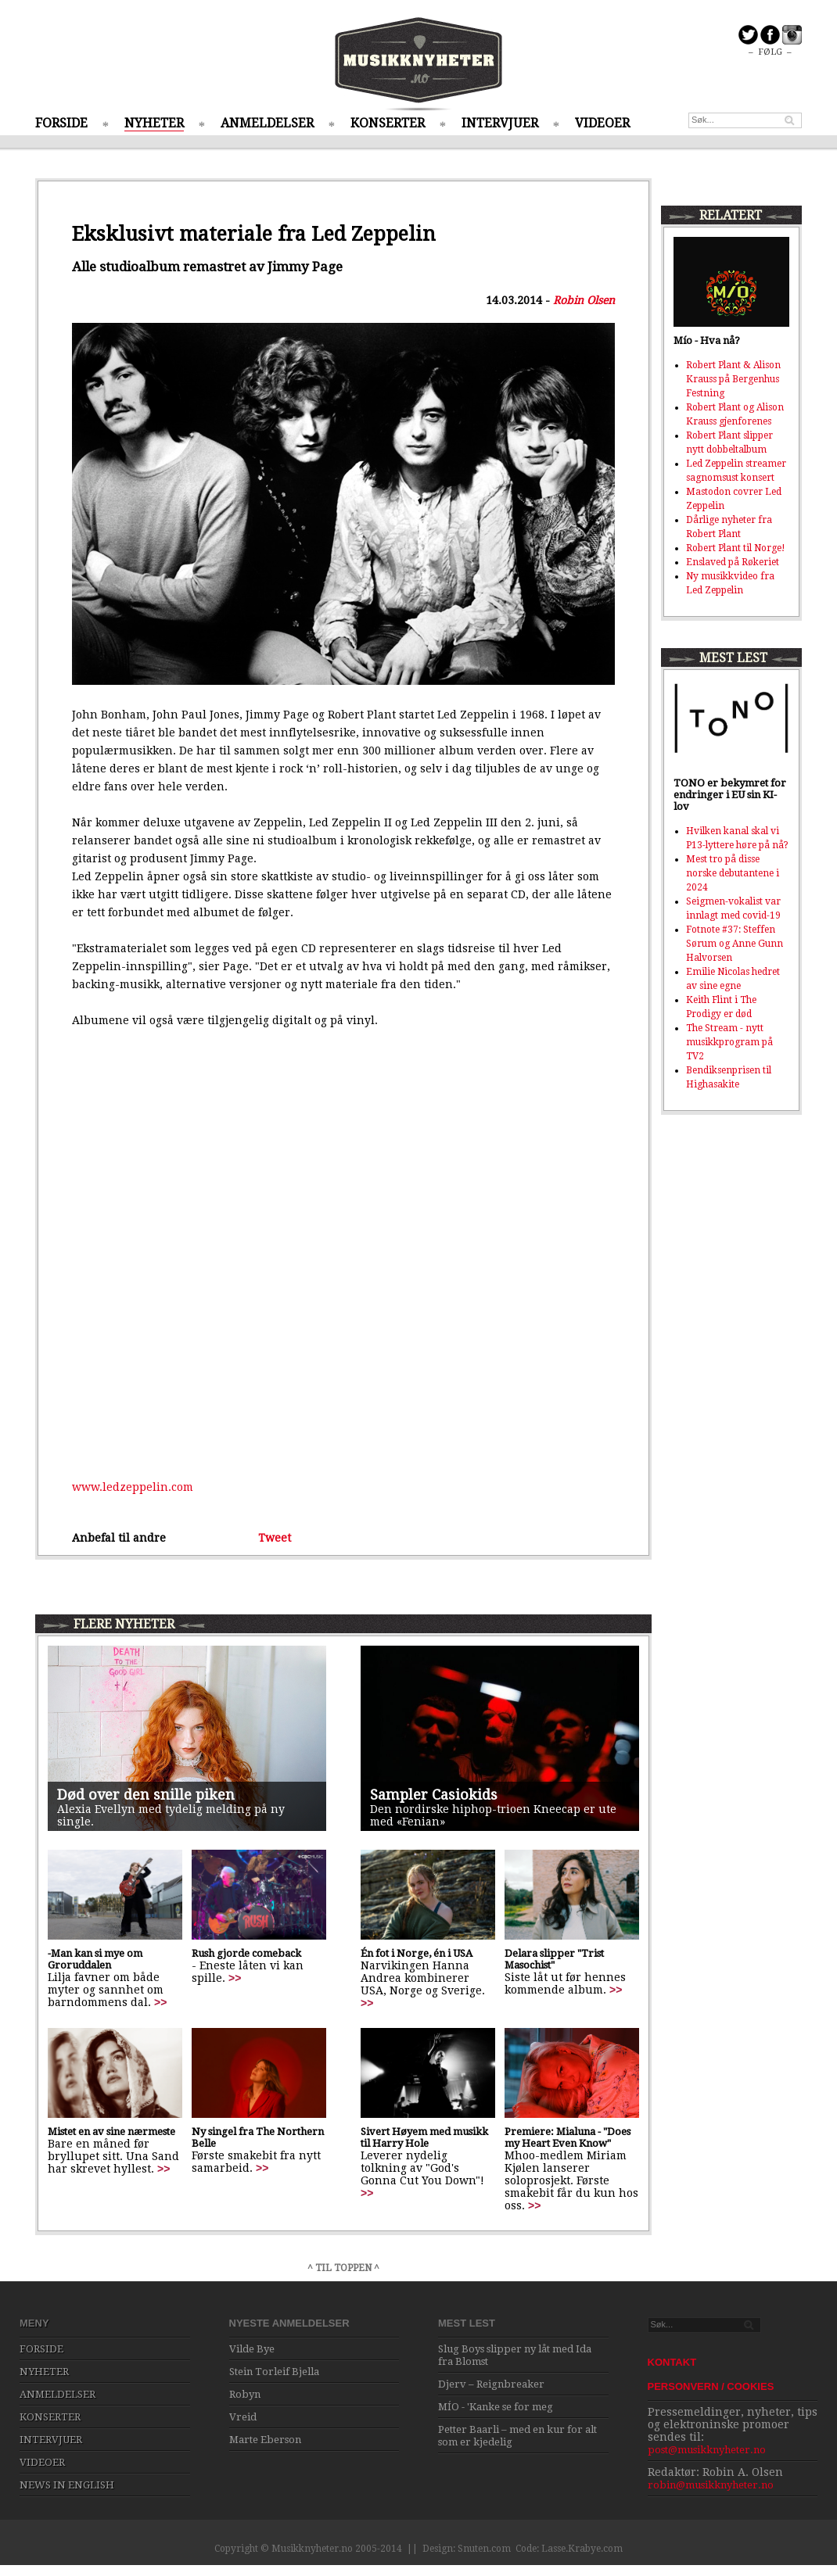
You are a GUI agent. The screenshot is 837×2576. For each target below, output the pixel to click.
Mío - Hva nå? (707, 340)
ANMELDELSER (267, 123)
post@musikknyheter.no (707, 2450)
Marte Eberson (265, 2439)
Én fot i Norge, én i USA (416, 1953)
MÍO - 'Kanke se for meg (495, 2407)
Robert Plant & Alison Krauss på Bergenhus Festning (733, 379)
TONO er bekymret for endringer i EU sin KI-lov (730, 794)
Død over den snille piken (146, 1794)
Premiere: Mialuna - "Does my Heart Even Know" (567, 2137)
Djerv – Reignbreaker (491, 2384)
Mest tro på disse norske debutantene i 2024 (732, 873)
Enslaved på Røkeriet (732, 562)
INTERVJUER (500, 123)
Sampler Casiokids (434, 1794)
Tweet (274, 1538)
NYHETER (154, 123)
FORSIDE (61, 123)
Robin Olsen (584, 300)
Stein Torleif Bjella (274, 2371)
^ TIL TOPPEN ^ (343, 2268)
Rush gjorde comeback (246, 1953)
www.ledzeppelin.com (132, 1487)
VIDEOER (602, 123)
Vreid (243, 2417)
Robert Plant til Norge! (735, 548)
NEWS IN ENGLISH (67, 2485)
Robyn (244, 2394)
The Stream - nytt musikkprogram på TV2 (729, 1042)
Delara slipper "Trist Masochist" (554, 1959)
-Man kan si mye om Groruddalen (95, 1959)
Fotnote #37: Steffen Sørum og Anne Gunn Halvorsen (734, 943)
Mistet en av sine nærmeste (111, 2131)
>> (160, 2002)
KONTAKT (672, 2362)
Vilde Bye (252, 2349)
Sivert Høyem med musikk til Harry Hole (424, 2137)
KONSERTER (387, 123)
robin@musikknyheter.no (711, 2485)
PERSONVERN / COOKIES (711, 2386)
